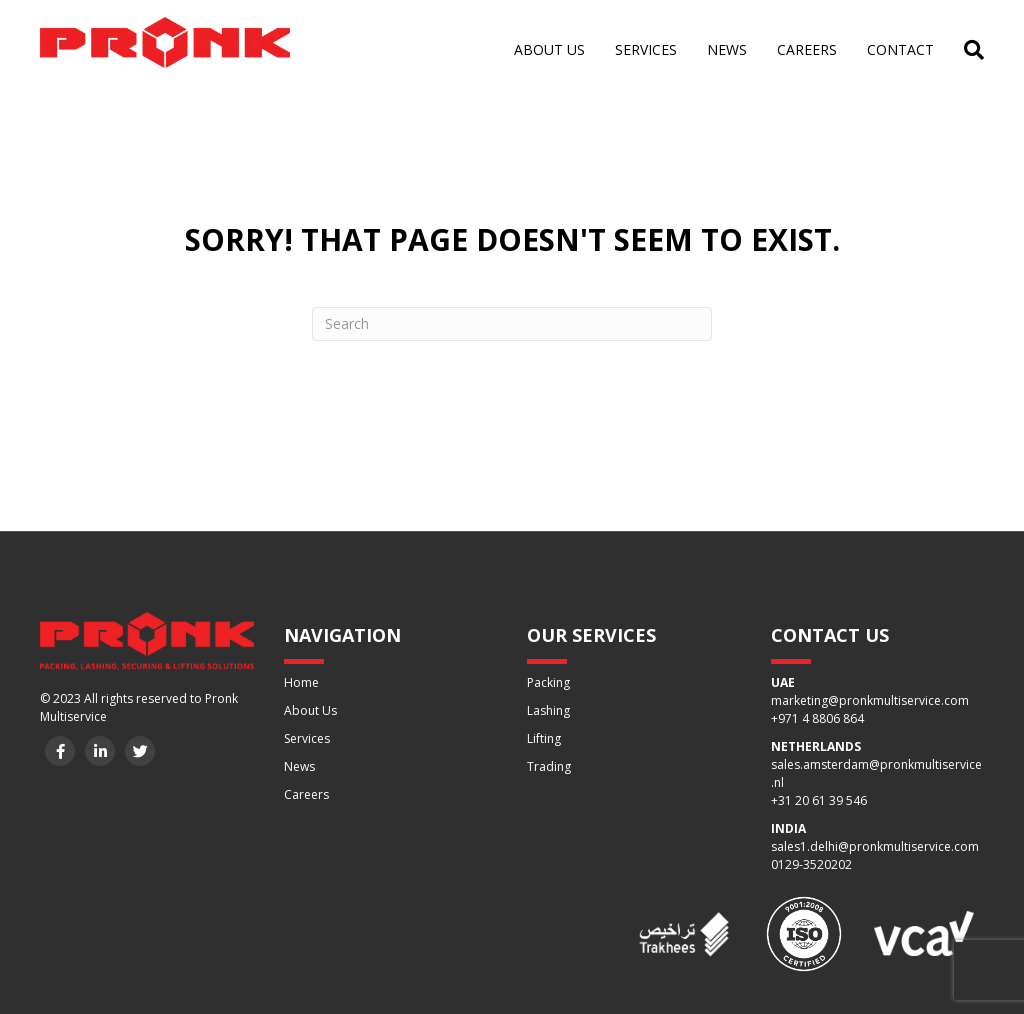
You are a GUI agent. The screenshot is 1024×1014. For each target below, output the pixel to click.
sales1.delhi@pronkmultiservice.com (875, 846)
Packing (548, 682)
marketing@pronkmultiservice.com (870, 700)
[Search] (966, 50)
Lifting (544, 738)
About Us (310, 710)
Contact (900, 49)
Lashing (548, 710)
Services (646, 49)
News (727, 49)
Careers (807, 49)
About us (549, 49)
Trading (549, 766)
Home (301, 682)
